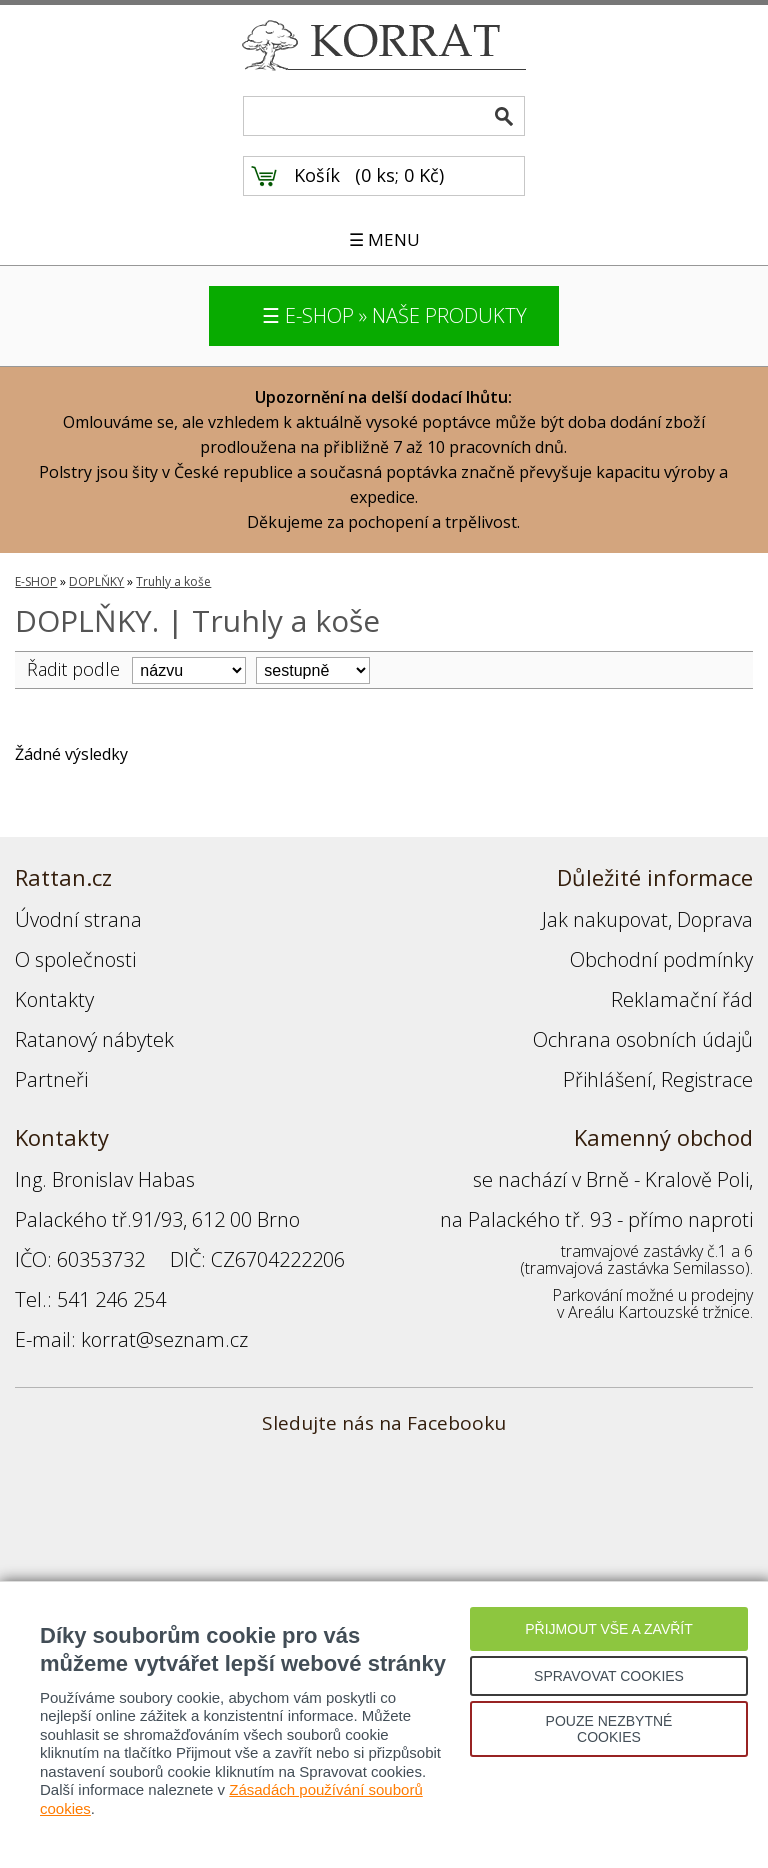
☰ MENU (384, 239)
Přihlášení (607, 1079)
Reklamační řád (682, 999)
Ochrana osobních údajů (643, 1039)
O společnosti (75, 959)
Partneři (51, 1079)
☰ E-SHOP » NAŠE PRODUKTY (394, 315)
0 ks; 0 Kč (400, 175)
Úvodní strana (78, 919)
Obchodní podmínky (661, 959)
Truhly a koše (173, 581)
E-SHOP (36, 581)
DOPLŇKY (96, 581)
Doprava (715, 919)
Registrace (707, 1079)
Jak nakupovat (605, 919)
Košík (317, 175)
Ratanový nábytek (94, 1039)
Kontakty (54, 999)
